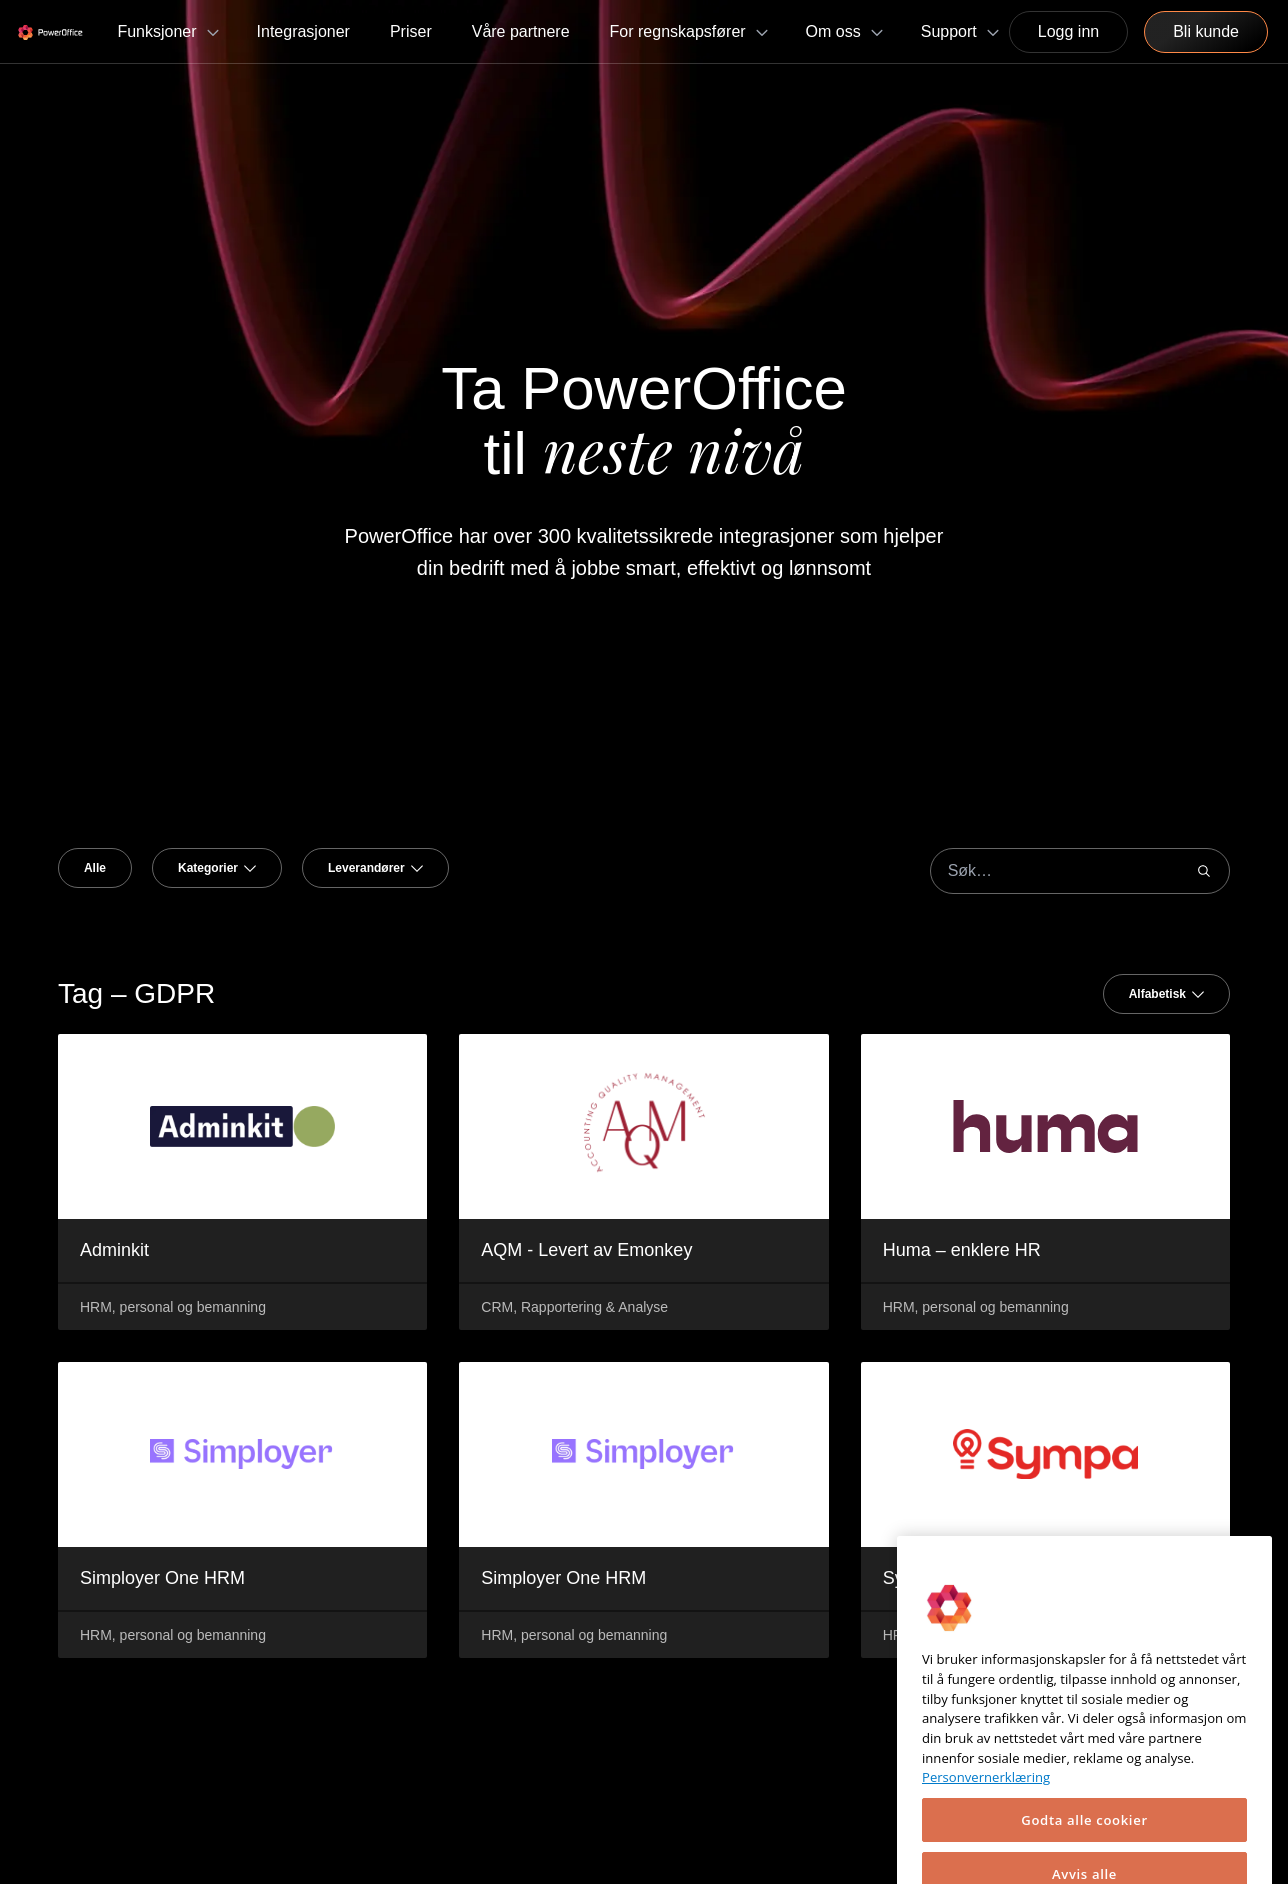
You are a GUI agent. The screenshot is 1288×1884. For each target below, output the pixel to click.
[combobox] (217, 868)
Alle (95, 868)
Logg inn (1068, 31)
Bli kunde (1206, 31)
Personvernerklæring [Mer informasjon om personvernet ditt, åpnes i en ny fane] (986, 1847)
